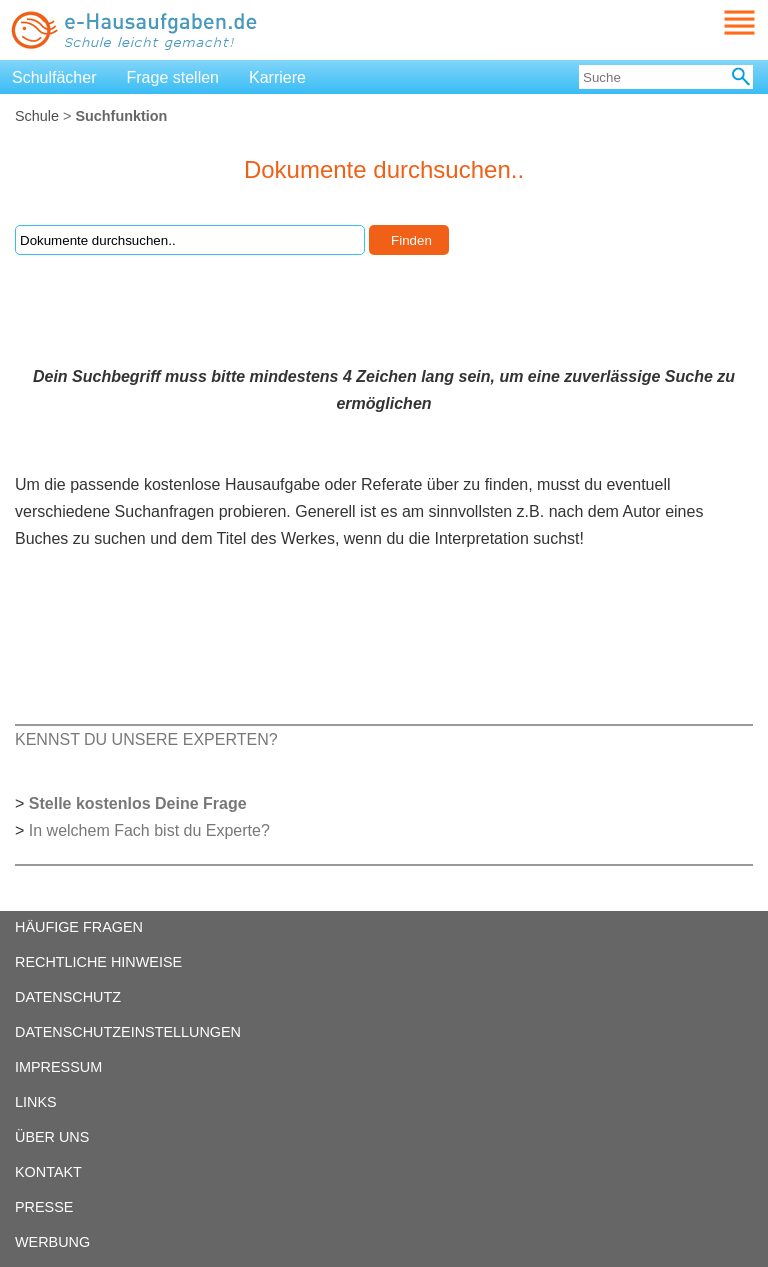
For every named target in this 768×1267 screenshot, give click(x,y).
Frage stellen (173, 77)
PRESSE (44, 1207)
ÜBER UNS (52, 1137)
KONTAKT (48, 1172)
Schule (37, 116)
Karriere (277, 77)
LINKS (36, 1102)
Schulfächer (54, 77)
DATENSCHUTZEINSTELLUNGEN (128, 1032)
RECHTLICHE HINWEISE (98, 962)
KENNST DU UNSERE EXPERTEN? (146, 739)
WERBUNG (52, 1242)
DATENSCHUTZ (68, 997)
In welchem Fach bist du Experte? (149, 830)
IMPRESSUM (58, 1067)
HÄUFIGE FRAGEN (79, 927)
